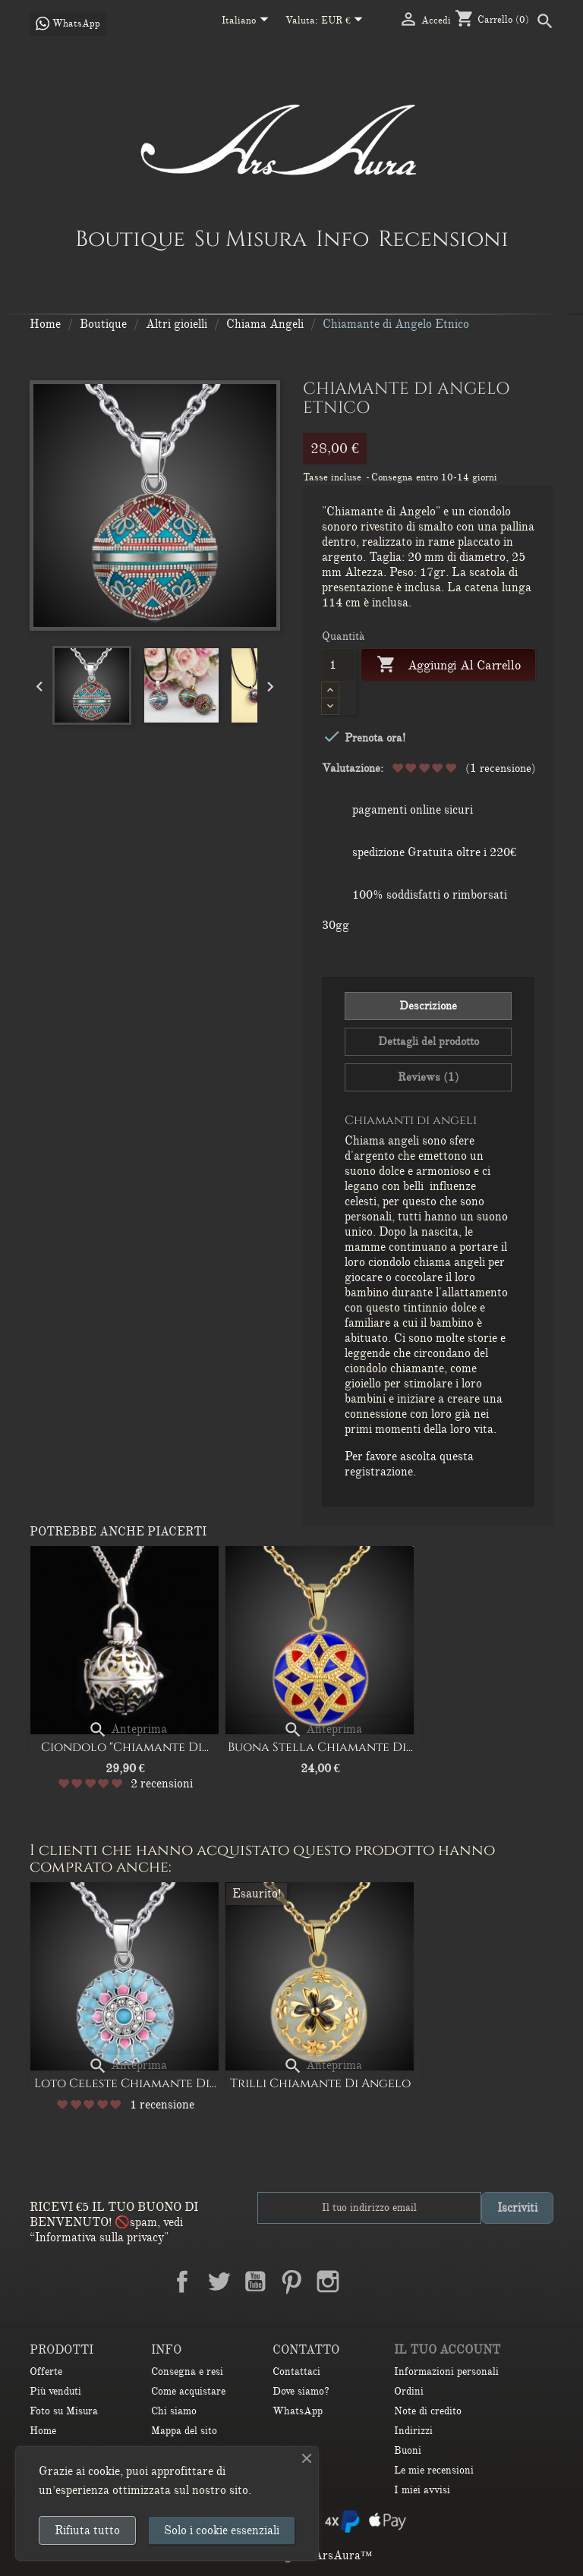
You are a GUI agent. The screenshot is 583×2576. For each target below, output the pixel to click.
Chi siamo (174, 2410)
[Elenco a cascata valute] (345, 21)
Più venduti (55, 2391)
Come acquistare (188, 2391)
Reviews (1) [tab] (428, 1077)
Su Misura (250, 238)
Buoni (407, 2450)
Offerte (46, 2371)
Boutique (130, 238)
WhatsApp (298, 2410)
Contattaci (296, 2371)
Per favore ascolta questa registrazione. (409, 1464)
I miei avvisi (422, 2489)
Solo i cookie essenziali (221, 2530)
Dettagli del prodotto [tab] (428, 1041)
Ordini (409, 2391)
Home (43, 2430)
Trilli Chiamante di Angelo (320, 2083)
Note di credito (428, 2410)
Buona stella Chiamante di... (320, 1747)
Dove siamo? (301, 2391)
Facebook (182, 2281)
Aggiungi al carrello (448, 665)
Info (342, 238)
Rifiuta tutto (87, 2530)
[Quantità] (339, 665)
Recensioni (443, 238)
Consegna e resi (187, 2371)
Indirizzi (413, 2430)
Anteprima (127, 1729)
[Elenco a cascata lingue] (248, 21)
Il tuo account (447, 2349)
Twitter (218, 2281)
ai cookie (98, 2471)
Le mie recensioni (434, 2470)
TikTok (401, 2281)
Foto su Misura (64, 2410)
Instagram (328, 2281)
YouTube (255, 2281)
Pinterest (291, 2281)
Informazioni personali (446, 2371)
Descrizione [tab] (428, 1005)
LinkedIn (364, 2281)
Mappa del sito (184, 2430)
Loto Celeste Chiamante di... (125, 2083)
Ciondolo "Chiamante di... (125, 1747)
